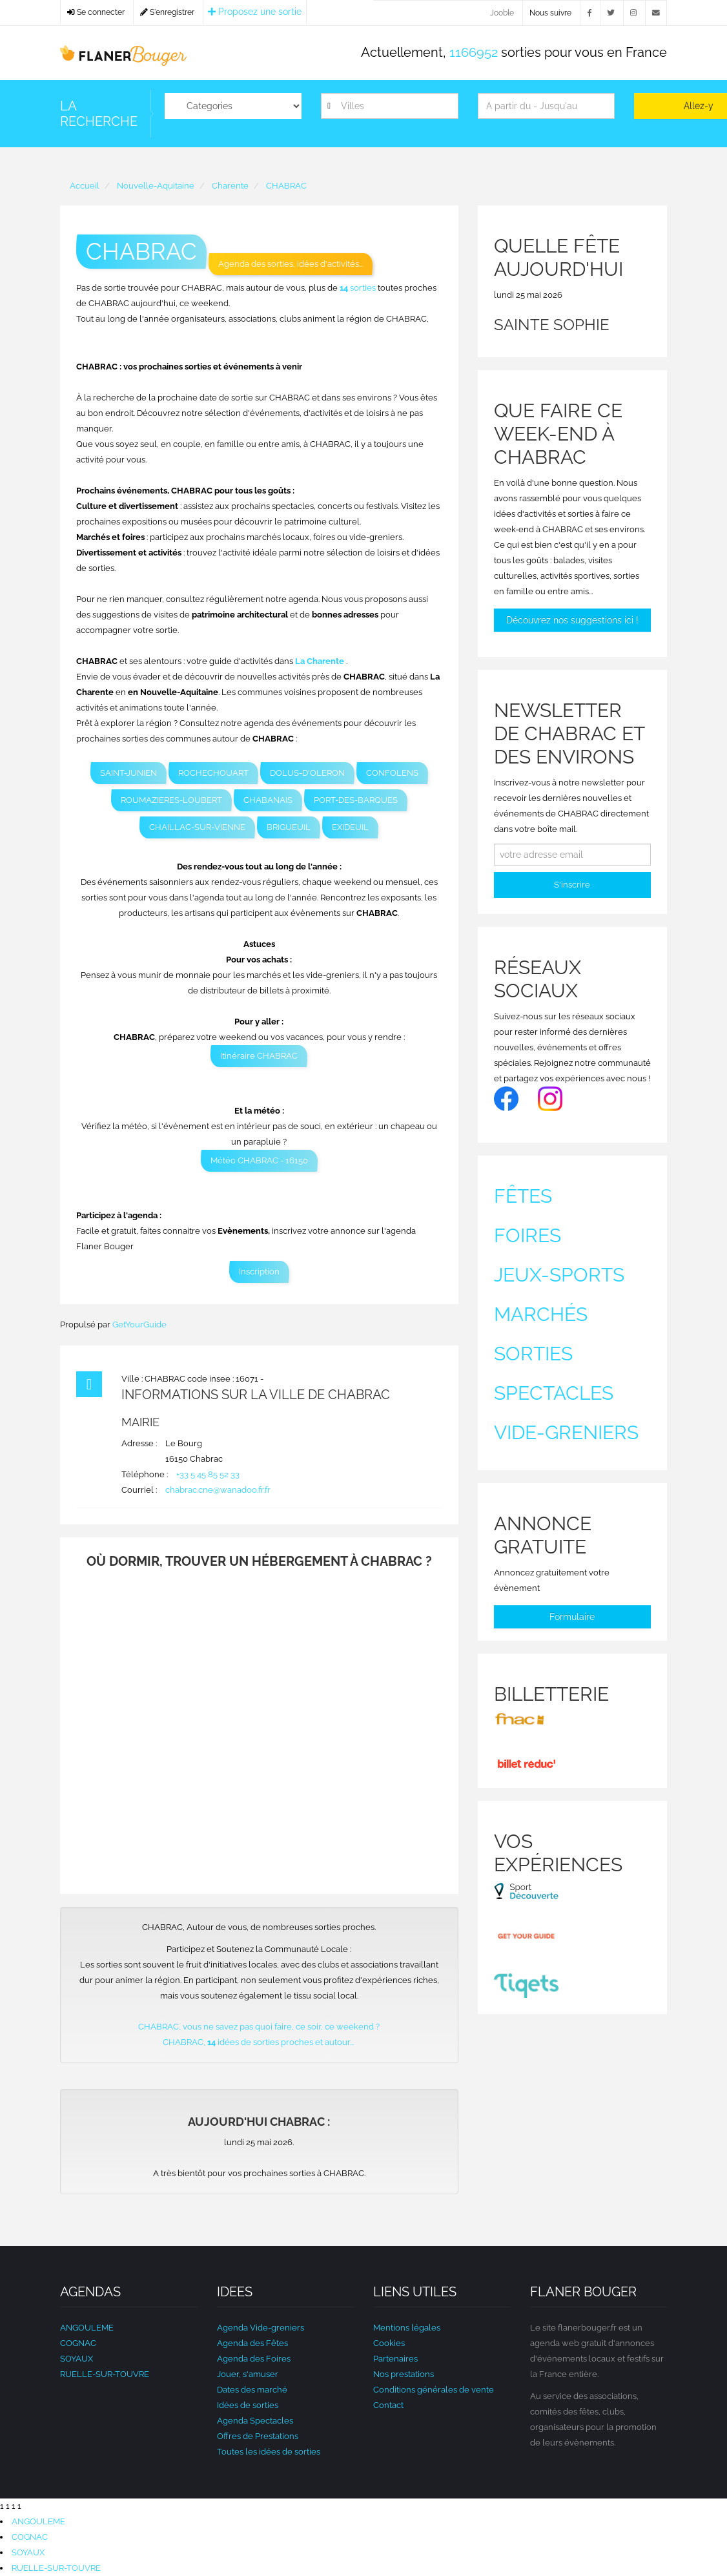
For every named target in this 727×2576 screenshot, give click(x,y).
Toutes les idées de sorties (268, 2452)
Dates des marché (252, 2389)
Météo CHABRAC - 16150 (259, 1160)
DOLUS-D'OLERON (307, 773)
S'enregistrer (167, 12)
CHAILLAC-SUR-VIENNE (197, 827)
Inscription (259, 1271)
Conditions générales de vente (433, 2389)
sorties (359, 288)
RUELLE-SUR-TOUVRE (104, 2374)
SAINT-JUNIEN (128, 773)
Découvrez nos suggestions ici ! (572, 620)
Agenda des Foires (254, 2358)
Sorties (533, 1353)
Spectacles (553, 1393)
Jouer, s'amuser (247, 2374)
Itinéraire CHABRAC (259, 1056)
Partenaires (395, 2358)
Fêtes (523, 1196)
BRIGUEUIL (289, 827)
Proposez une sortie (255, 11)
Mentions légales (406, 2327)
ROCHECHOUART (213, 773)
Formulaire (572, 1617)
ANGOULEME (87, 2327)
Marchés (541, 1314)
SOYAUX (76, 2358)
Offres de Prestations (257, 2436)
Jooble (502, 12)
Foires (527, 1235)
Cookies (389, 2343)
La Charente (319, 661)
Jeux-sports (559, 1274)
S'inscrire (572, 884)
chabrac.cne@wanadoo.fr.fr (218, 1490)
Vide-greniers (566, 1432)
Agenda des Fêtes (252, 2343)
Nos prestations (403, 2374)
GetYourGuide (139, 1324)
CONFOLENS (392, 773)
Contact (388, 2405)
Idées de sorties (247, 2405)
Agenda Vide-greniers (260, 2327)
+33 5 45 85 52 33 (208, 1474)
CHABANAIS (267, 800)
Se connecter (96, 12)
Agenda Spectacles (255, 2420)
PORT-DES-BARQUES (356, 800)
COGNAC (78, 2343)
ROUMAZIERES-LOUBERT (171, 800)
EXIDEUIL (350, 827)
